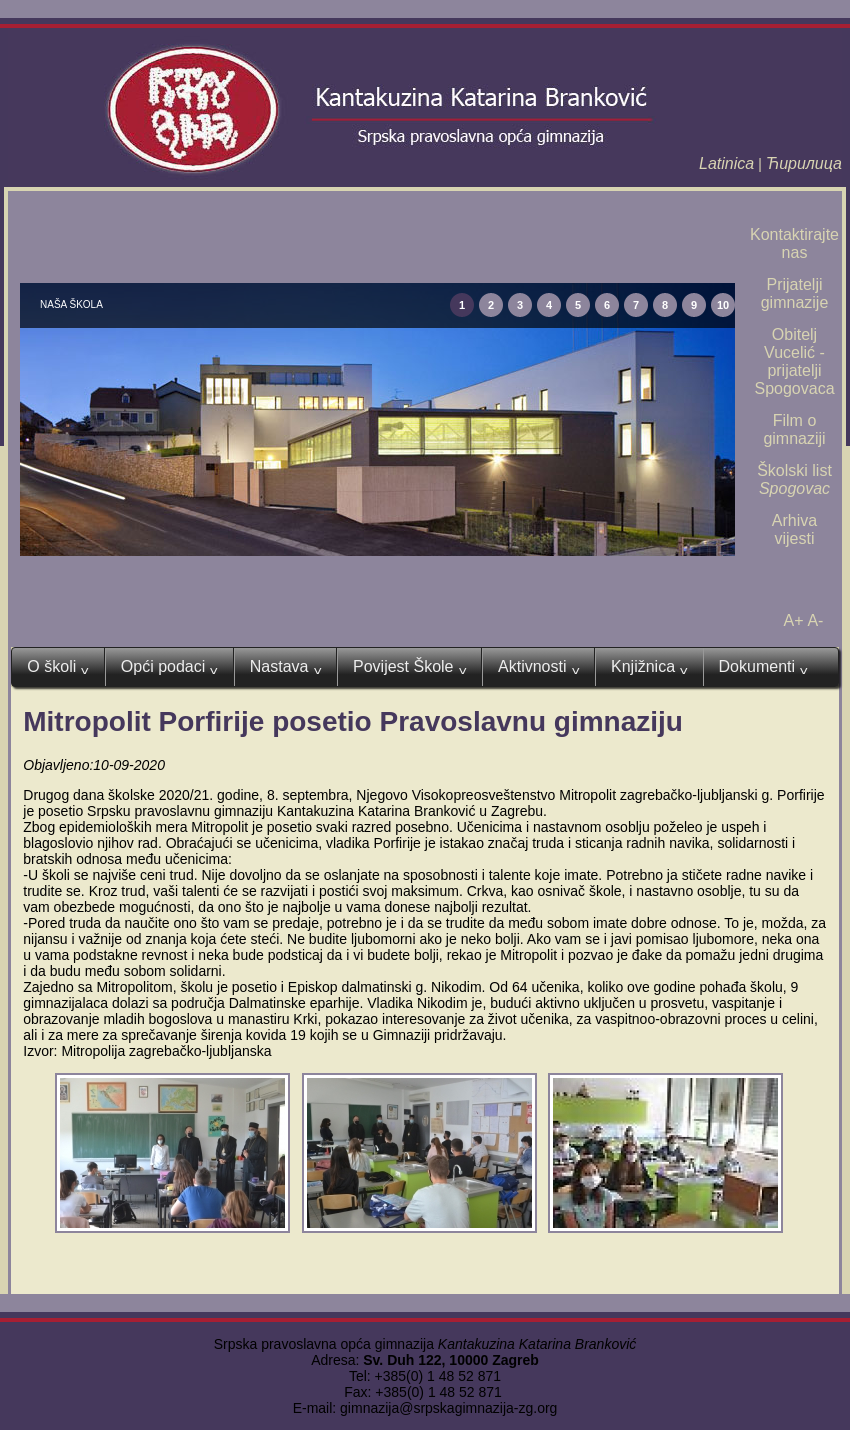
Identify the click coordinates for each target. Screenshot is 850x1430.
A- (815, 620)
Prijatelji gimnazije (795, 293)
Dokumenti (763, 667)
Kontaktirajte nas (794, 243)
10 (723, 305)
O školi (57, 667)
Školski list (794, 479)
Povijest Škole (409, 667)
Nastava (285, 667)
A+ (794, 620)
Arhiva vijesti (794, 529)
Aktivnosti (538, 667)
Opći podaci (169, 667)
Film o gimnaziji (794, 429)
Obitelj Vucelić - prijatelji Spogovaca (794, 361)
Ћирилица (804, 163)
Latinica (726, 163)
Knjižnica (649, 667)
